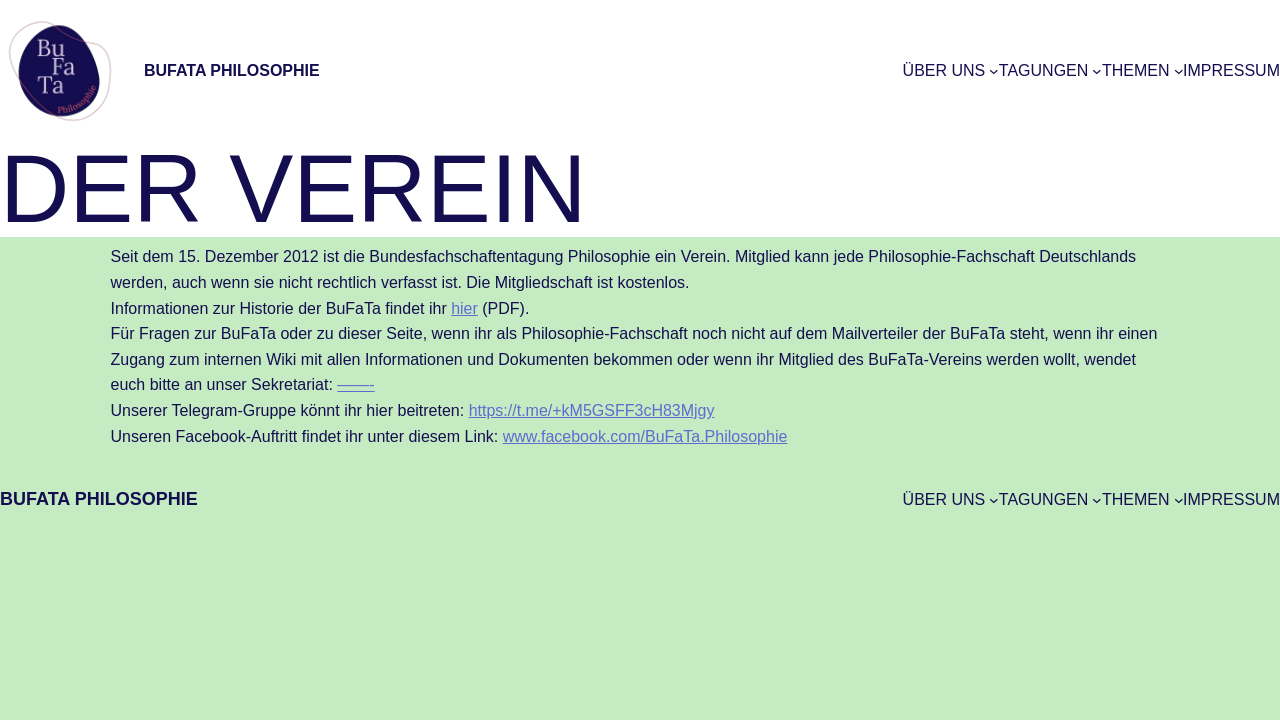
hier (464, 308)
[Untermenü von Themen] (1179, 71)
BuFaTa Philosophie (232, 70)
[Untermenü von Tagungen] (1097, 71)
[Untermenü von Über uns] (994, 71)
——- (355, 384)
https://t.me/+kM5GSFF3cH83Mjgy (592, 410)
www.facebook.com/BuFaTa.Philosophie (645, 436)
